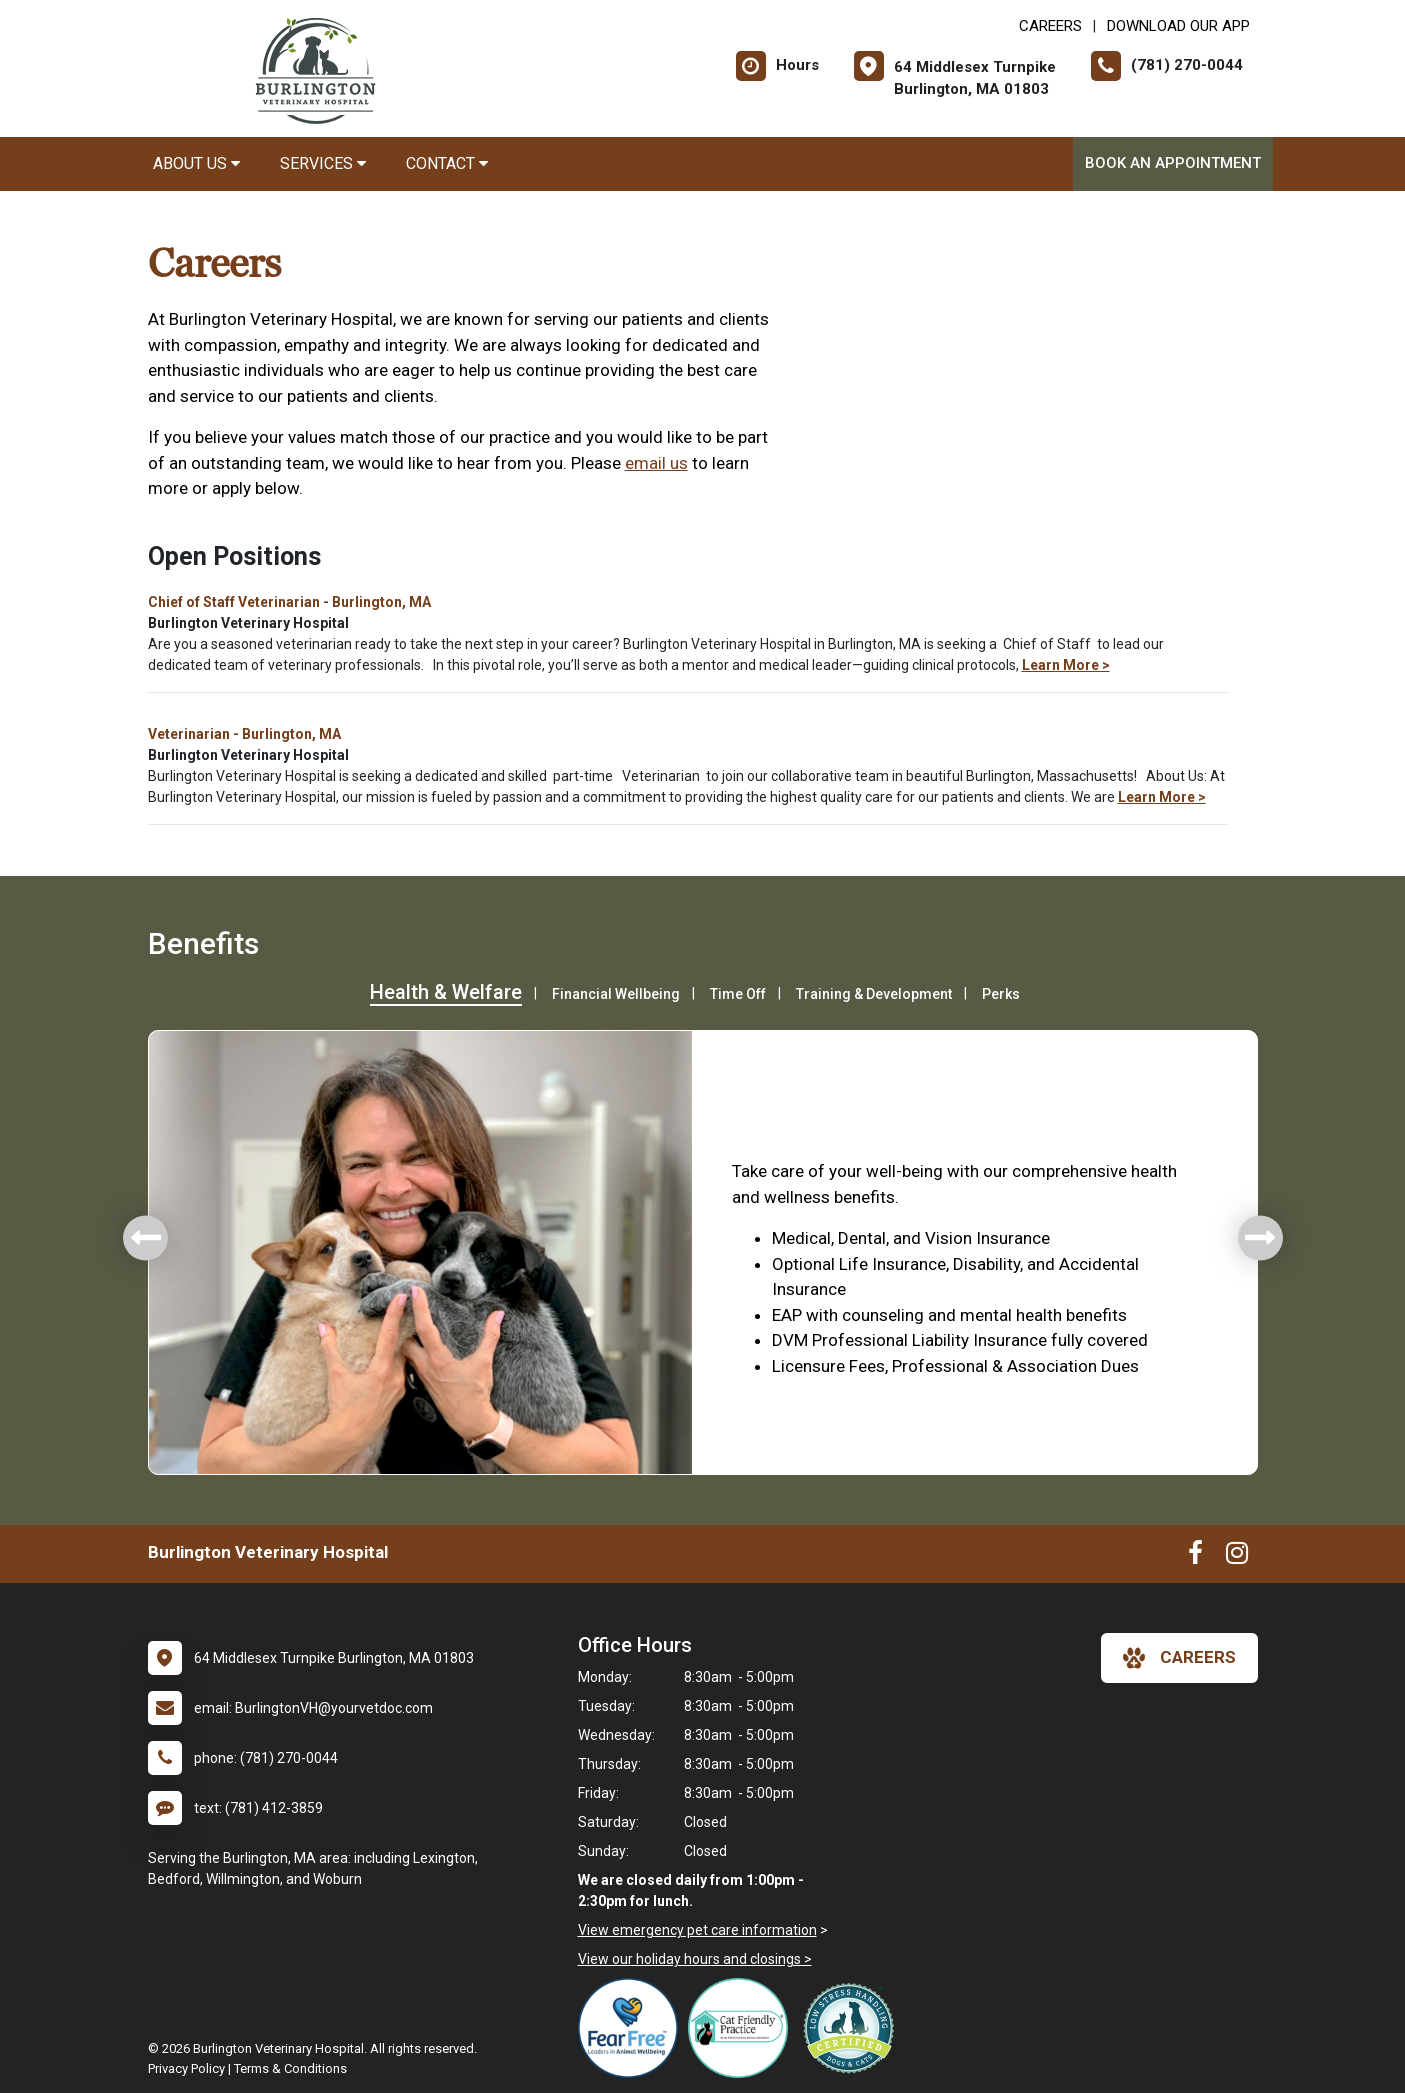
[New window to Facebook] (1195, 1557)
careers (1179, 1658)
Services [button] (323, 163)
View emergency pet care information (697, 1930)
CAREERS (1050, 26)
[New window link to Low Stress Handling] (853, 2028)
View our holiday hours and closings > (695, 1959)
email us (656, 463)
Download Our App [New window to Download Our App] (1178, 26)
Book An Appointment (1173, 163)
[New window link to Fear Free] (633, 2028)
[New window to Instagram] (1237, 1557)
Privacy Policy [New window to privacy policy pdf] (186, 2068)
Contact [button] (447, 163)
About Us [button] (196, 163)
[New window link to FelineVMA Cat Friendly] (743, 2028)
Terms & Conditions (290, 2068)
